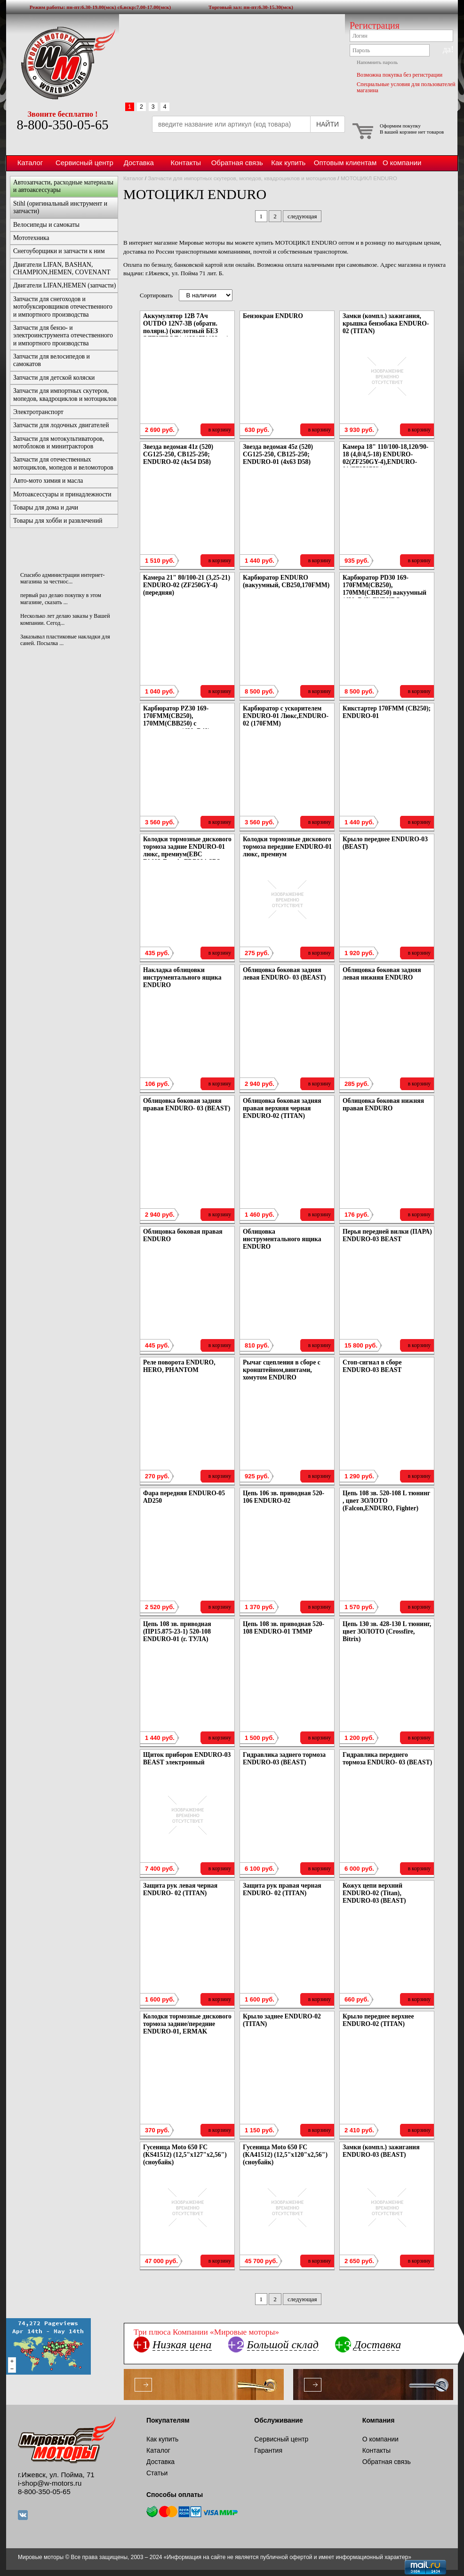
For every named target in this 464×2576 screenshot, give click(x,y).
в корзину (219, 430)
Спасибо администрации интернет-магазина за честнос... (62, 578)
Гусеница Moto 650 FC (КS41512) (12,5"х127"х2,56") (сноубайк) (185, 2155)
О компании (402, 163)
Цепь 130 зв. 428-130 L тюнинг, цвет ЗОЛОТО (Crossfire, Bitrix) (387, 1631)
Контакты (185, 163)
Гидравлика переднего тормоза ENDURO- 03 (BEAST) (387, 1758)
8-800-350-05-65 (62, 125)
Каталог (30, 163)
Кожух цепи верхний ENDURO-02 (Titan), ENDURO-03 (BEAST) (374, 1893)
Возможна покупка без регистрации (399, 75)
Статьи (157, 2473)
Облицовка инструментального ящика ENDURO (282, 1239)
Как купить (288, 163)
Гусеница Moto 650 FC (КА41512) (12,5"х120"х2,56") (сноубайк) (285, 2155)
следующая (302, 216)
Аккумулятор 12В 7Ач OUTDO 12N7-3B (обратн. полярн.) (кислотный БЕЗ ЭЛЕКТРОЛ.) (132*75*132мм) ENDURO (186, 331)
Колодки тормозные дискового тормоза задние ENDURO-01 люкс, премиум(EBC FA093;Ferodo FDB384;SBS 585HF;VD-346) (187, 854)
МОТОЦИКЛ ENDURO (369, 178)
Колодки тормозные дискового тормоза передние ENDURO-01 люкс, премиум (287, 847)
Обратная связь (237, 163)
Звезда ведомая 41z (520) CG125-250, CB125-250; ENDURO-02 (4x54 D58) (178, 454)
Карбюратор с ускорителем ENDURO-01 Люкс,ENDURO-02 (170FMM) (285, 716)
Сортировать (156, 295)
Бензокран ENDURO (273, 315)
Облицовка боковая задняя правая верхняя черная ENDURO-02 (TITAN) (282, 1108)
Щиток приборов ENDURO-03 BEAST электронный (187, 1758)
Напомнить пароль (377, 62)
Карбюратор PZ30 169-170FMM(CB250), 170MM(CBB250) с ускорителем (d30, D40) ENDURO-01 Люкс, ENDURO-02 (186, 727)
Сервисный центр (84, 163)
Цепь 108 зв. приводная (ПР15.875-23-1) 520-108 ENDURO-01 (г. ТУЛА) (177, 1631)
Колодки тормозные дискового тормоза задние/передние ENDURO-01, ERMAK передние (187, 2027)
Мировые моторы (62, 62)
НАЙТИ (327, 124)
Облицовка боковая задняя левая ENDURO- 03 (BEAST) (284, 973)
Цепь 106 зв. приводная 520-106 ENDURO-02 (283, 1497)
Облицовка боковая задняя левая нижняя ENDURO (382, 973)
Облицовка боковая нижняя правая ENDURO (383, 1104)
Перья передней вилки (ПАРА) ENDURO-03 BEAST (387, 1235)
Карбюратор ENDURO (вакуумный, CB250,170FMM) (286, 581)
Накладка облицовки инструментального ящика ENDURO (182, 977)
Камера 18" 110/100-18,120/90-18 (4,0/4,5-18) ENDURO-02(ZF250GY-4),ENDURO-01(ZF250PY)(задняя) (385, 458)
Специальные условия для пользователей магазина (406, 87)
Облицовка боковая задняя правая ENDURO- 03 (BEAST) (186, 1104)
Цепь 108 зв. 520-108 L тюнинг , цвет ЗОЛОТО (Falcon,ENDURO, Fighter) (386, 1501)
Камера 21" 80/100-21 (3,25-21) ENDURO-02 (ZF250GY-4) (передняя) (186, 585)
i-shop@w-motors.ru (49, 2483)
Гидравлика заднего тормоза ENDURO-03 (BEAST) (284, 1758)
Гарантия (268, 2450)
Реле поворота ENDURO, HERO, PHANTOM (179, 1366)
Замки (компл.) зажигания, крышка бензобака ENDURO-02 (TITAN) (386, 323)
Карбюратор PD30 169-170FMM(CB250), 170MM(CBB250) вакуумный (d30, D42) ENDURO (384, 589)
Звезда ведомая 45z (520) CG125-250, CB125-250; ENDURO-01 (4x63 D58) (278, 454)
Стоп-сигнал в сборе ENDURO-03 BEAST (372, 1366)
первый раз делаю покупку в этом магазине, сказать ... (60, 598)
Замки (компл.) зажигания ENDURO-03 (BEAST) (381, 2151)
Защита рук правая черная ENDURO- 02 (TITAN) (282, 1889)
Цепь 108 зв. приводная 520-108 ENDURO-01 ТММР (283, 1627)
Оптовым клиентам (345, 163)
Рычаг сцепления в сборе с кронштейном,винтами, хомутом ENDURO (281, 1370)
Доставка (139, 163)
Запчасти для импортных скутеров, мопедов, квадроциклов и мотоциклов (242, 178)
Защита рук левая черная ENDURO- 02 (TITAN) (180, 1889)
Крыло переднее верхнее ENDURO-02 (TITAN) (378, 2020)
